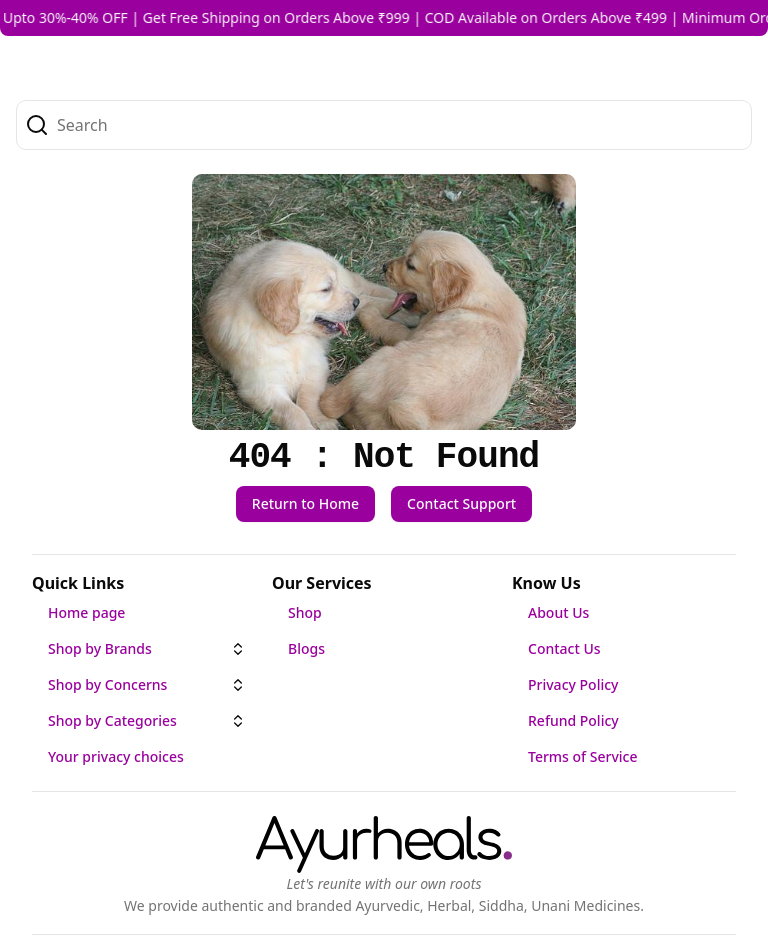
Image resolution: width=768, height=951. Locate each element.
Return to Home (305, 503)
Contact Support (461, 503)
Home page (86, 612)
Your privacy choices (116, 756)
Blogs (306, 648)
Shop (305, 612)
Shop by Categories (112, 720)
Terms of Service (582, 756)
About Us (558, 612)
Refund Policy (573, 720)
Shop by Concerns (107, 684)
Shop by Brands (100, 648)
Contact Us (564, 648)
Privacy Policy (573, 684)
